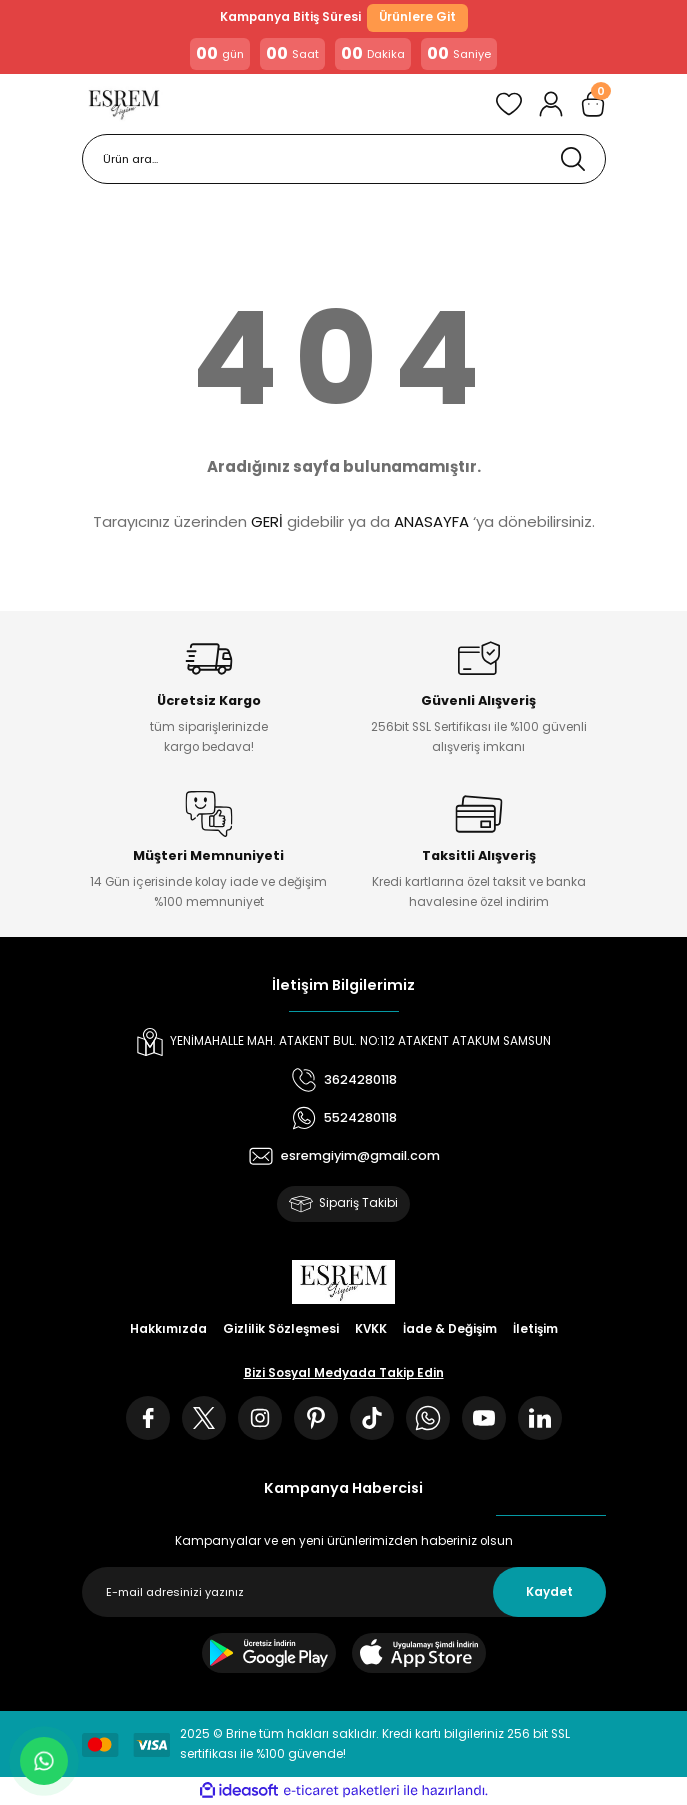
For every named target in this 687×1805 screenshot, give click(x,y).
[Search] (344, 159)
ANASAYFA (431, 521)
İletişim (535, 1329)
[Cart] (593, 104)
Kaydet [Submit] (549, 1592)
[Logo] (124, 104)
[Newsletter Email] (344, 1592)
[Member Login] (551, 104)
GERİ (267, 521)
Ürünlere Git (417, 17)
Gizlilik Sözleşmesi (281, 1329)
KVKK (371, 1329)
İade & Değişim (450, 1329)
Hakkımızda (168, 1329)
